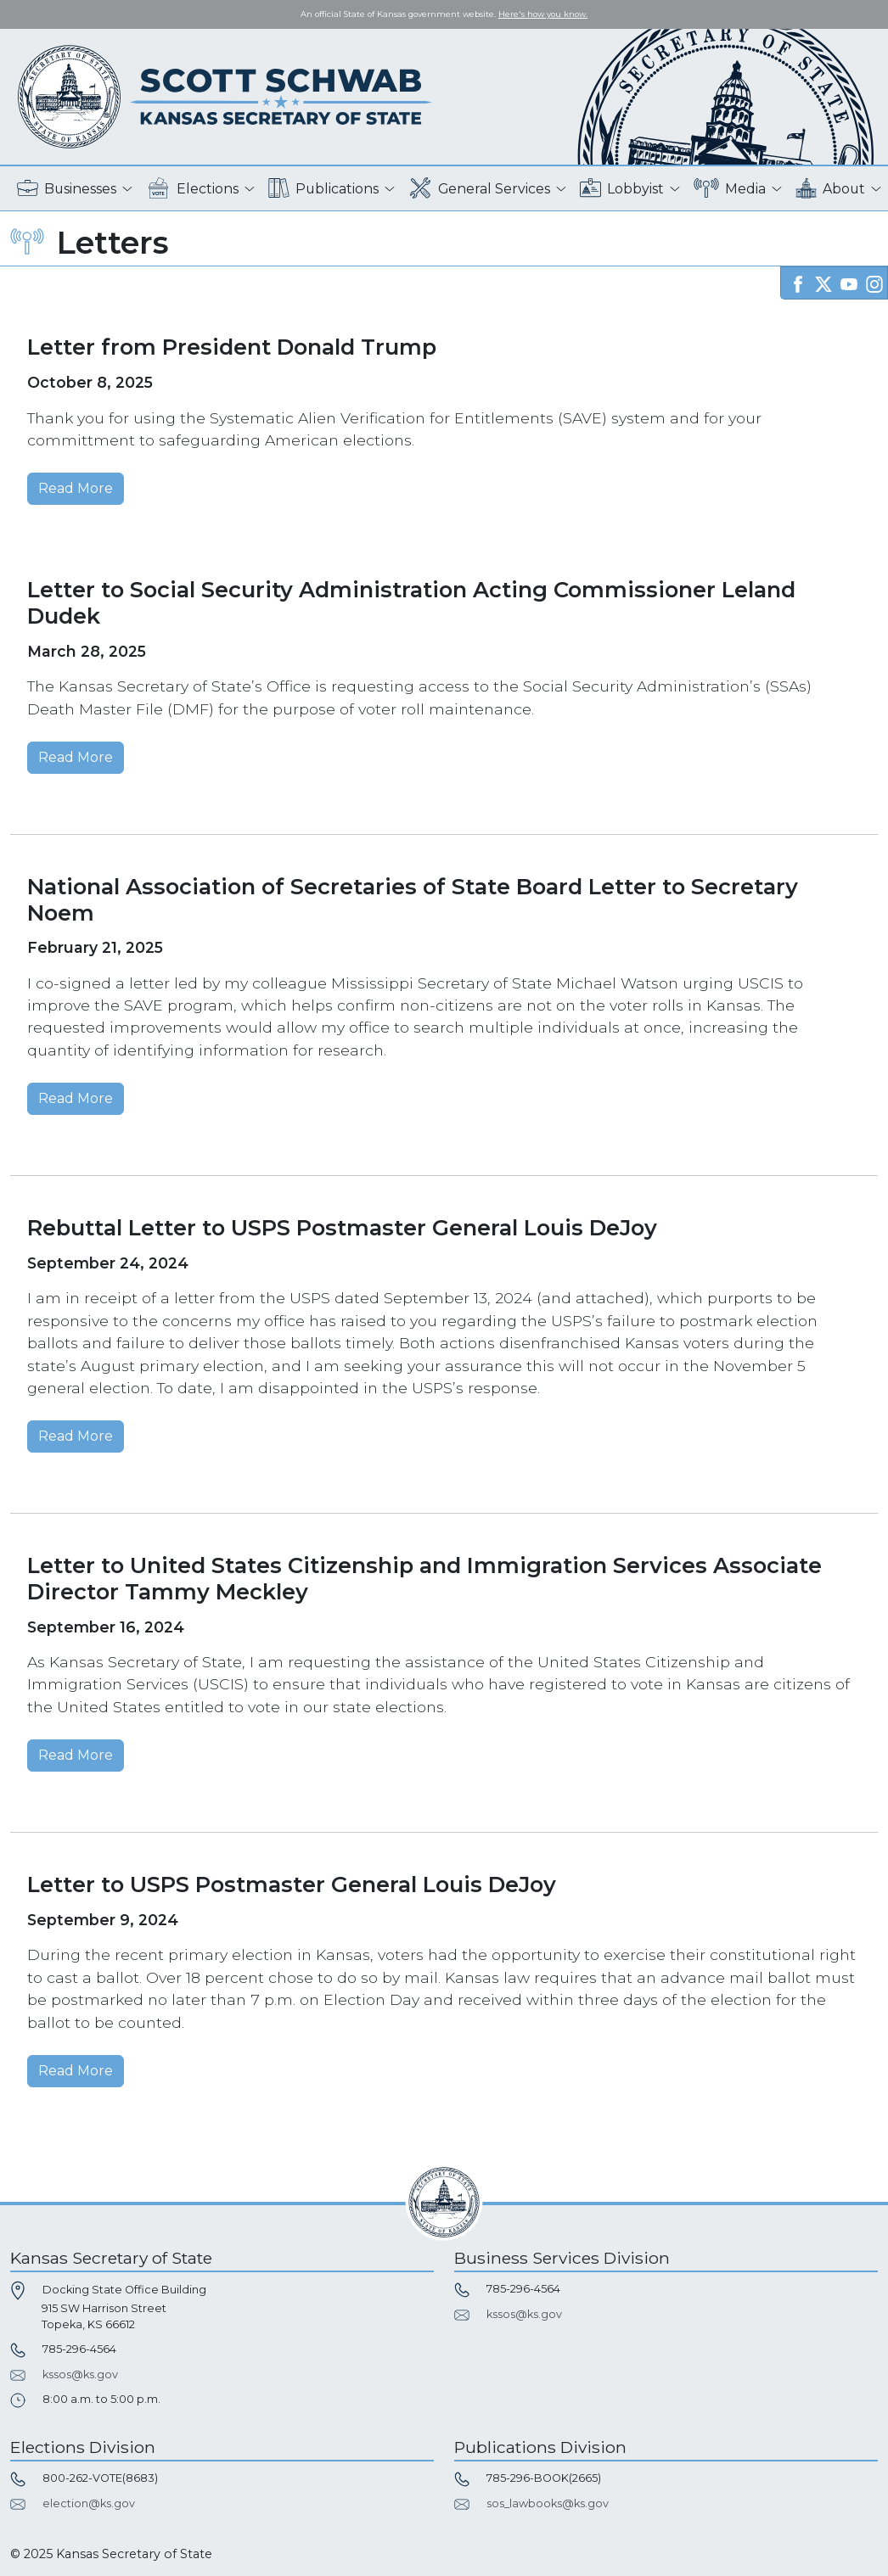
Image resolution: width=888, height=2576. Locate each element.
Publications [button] (323, 189)
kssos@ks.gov (80, 2374)
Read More (75, 488)
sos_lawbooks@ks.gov (547, 2503)
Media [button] (730, 189)
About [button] (830, 189)
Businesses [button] (66, 189)
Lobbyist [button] (622, 189)
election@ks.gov (88, 2503)
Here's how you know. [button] (542, 14)
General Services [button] (479, 189)
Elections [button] (192, 189)
